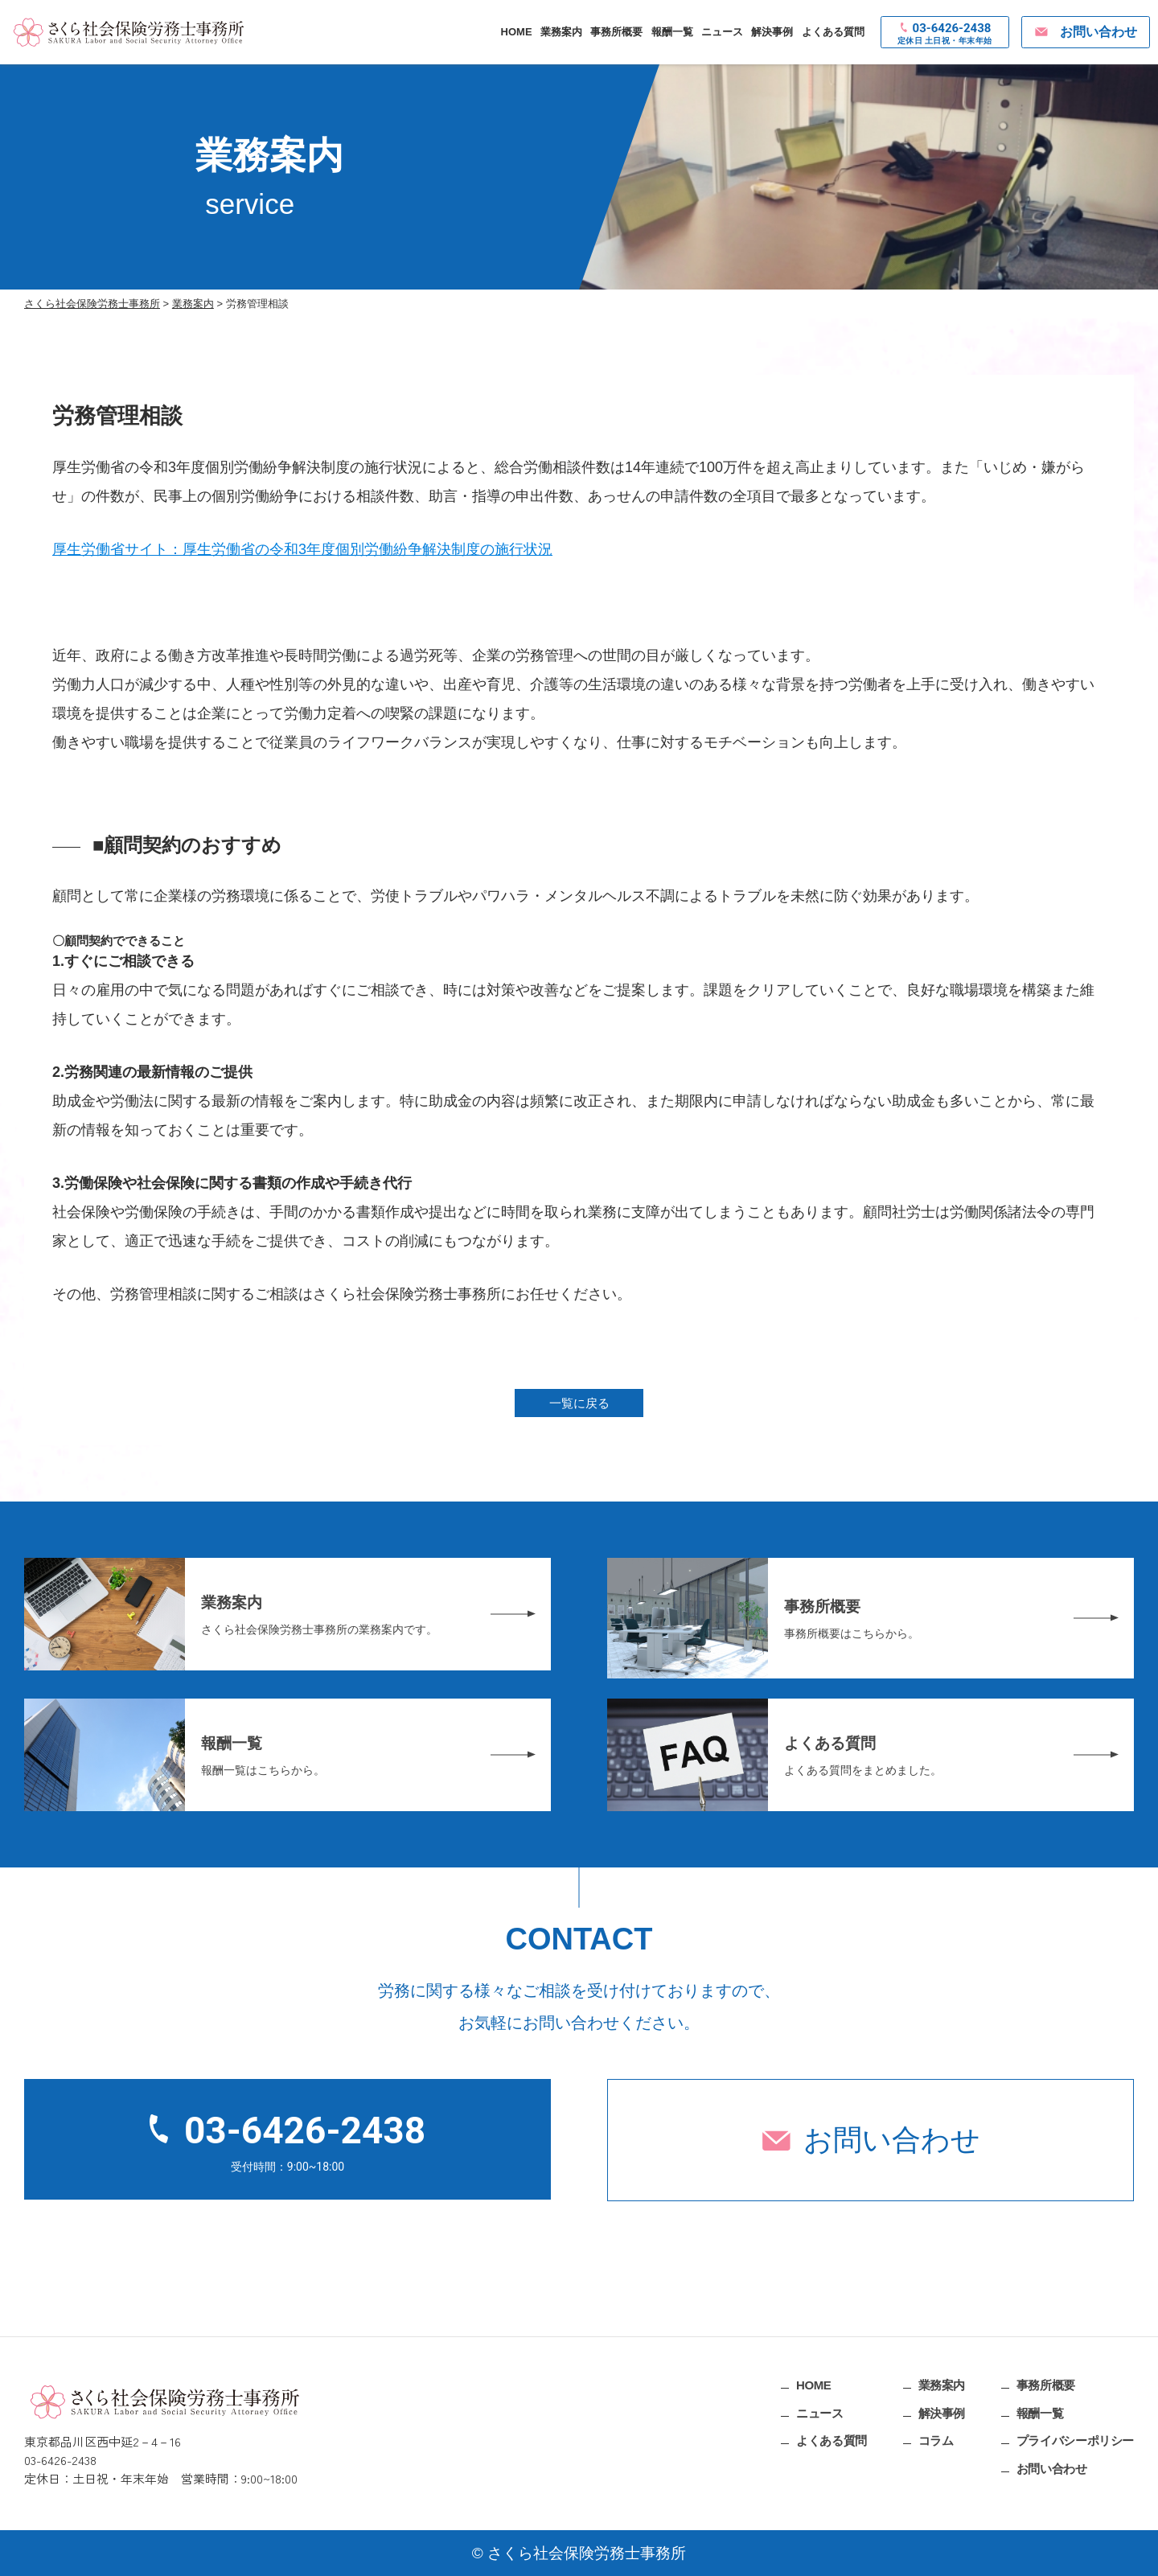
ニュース (722, 32)
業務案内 (561, 32)
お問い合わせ (891, 2139)
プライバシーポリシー (1075, 2440)
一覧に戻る (579, 1403)
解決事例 (772, 32)
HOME (516, 32)
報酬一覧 (672, 32)
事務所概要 (616, 32)
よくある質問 (833, 32)
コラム (936, 2440)
